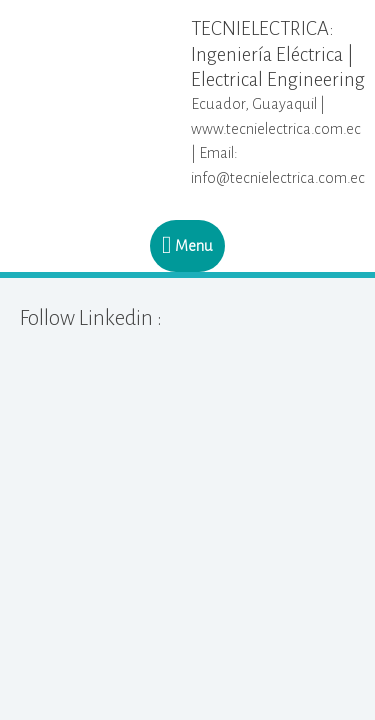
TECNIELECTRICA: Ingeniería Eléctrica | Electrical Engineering (278, 53)
